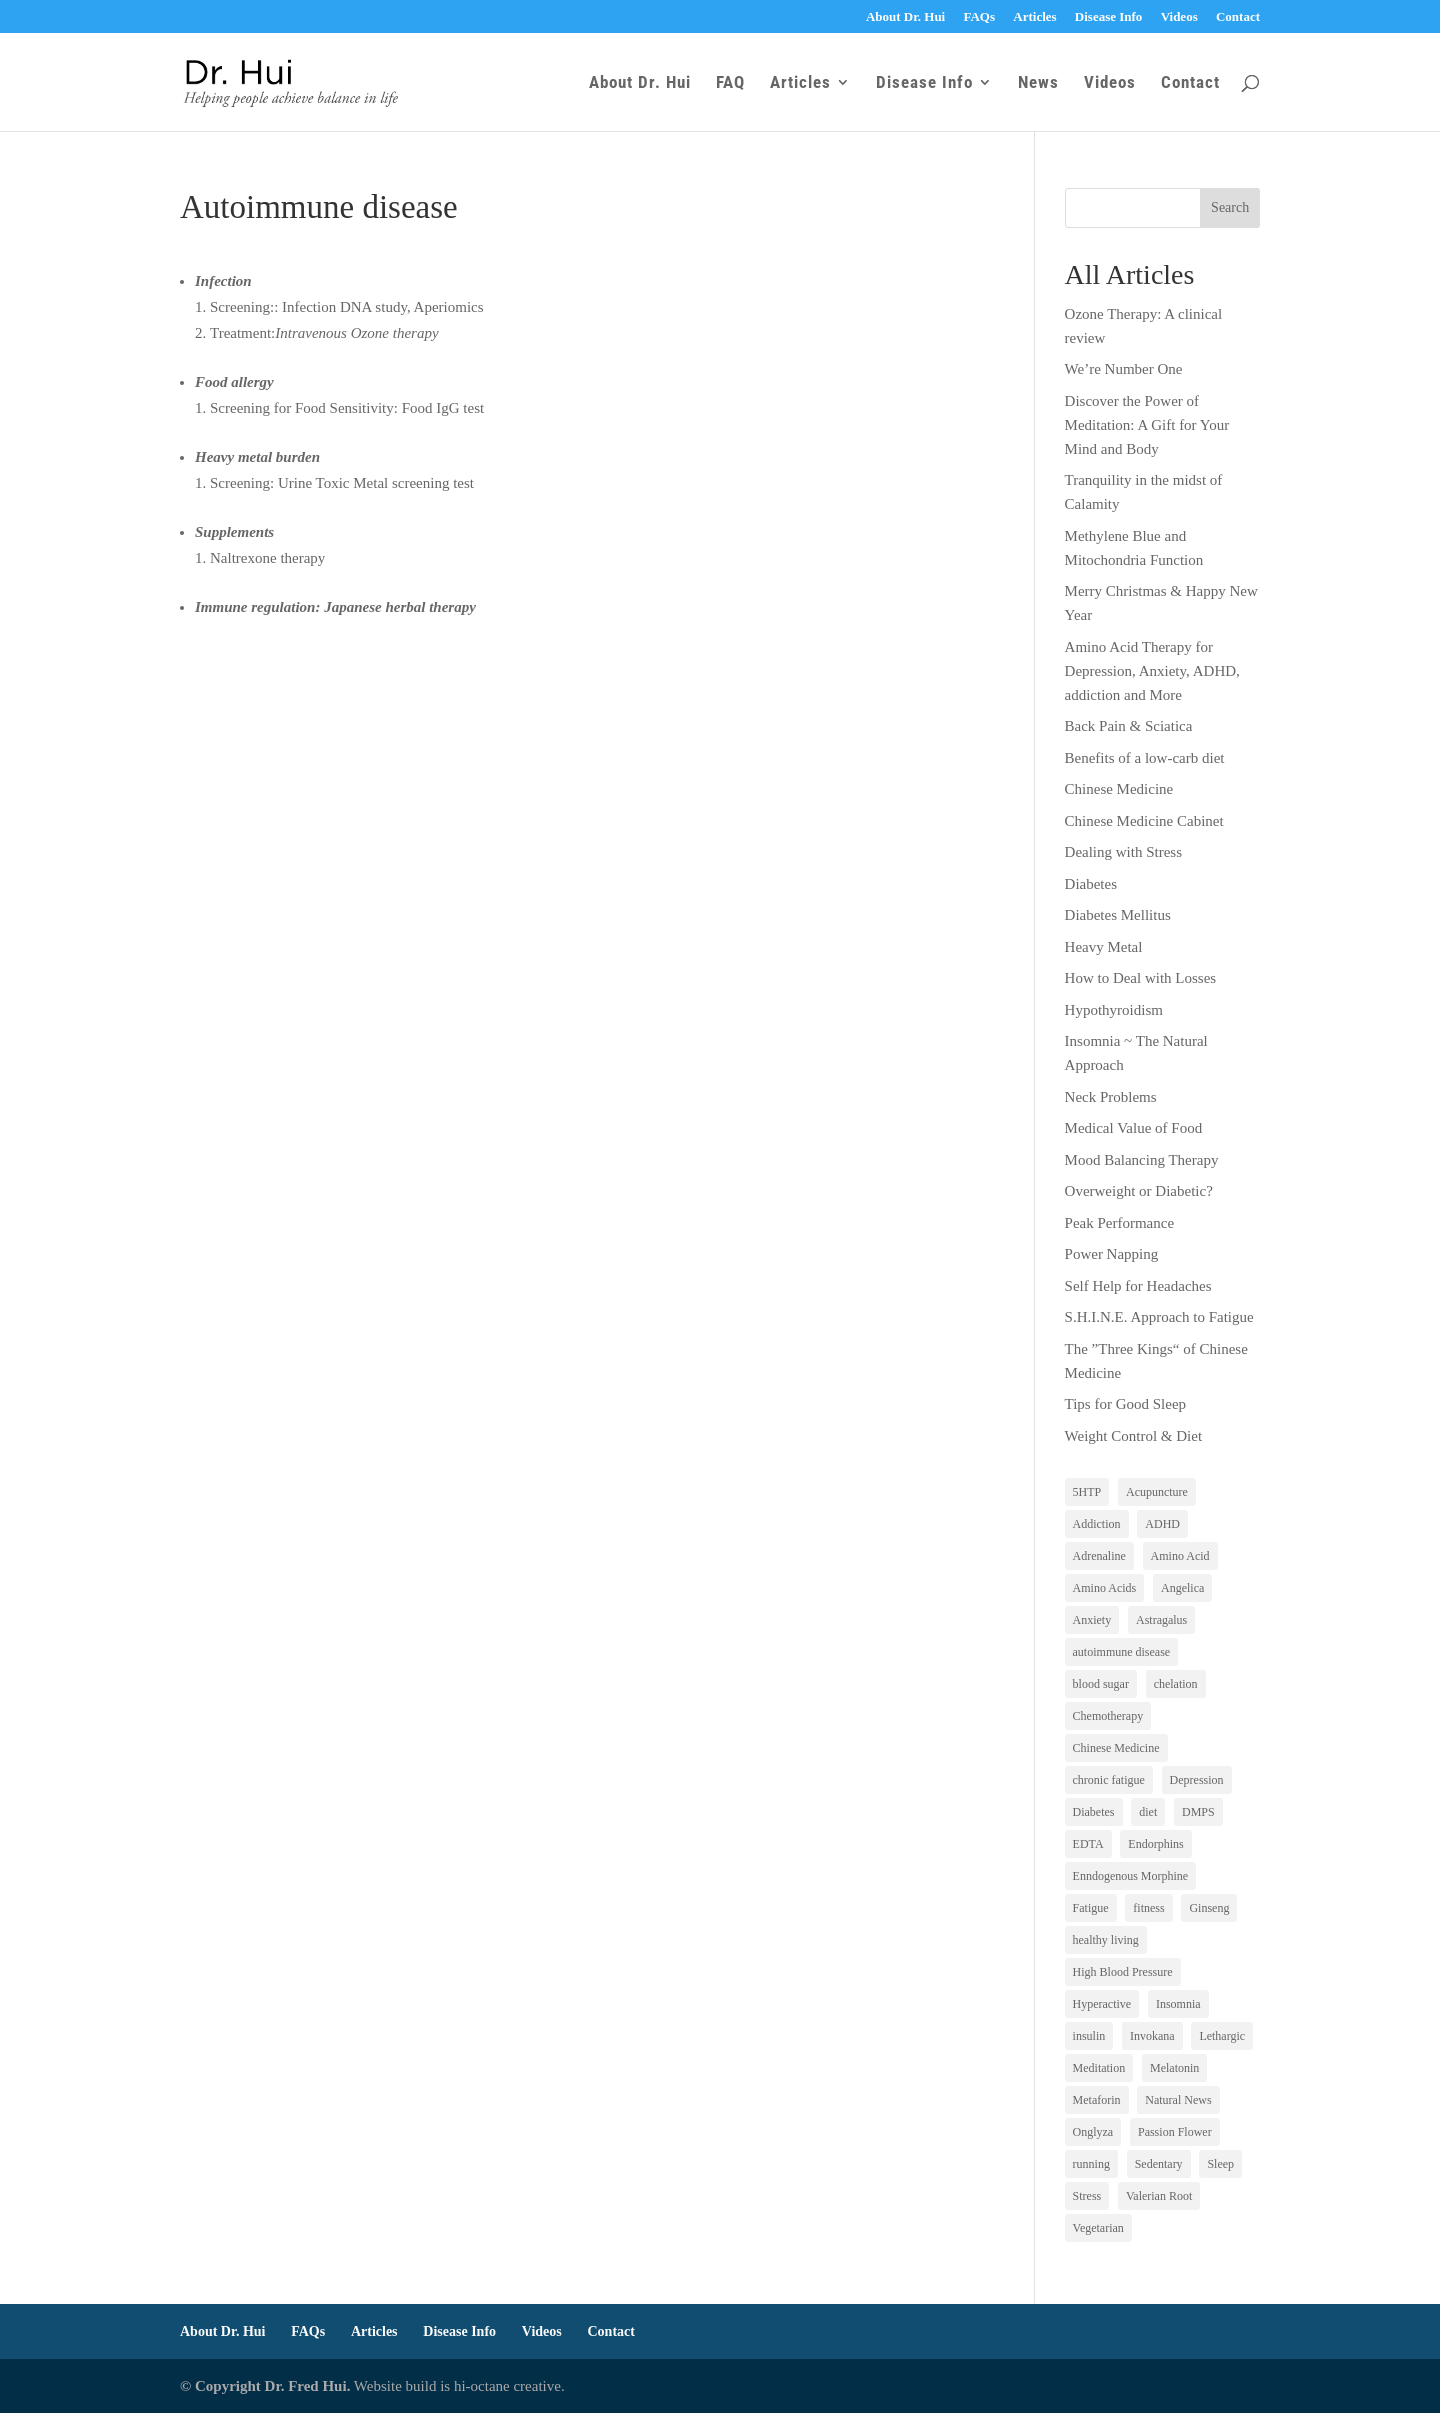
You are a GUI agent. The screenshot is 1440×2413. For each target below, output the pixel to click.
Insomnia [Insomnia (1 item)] (1178, 2004)
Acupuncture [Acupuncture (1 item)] (1157, 1492)
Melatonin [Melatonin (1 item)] (1174, 2068)
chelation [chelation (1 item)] (1176, 1684)
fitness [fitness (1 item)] (1148, 1908)
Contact (1238, 17)
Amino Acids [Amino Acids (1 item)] (1105, 1588)
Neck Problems (1111, 1097)
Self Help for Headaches (1138, 1286)
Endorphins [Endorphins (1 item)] (1155, 1844)
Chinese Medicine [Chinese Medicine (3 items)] (1116, 1748)
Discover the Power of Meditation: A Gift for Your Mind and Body (1147, 425)
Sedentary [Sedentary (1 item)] (1159, 2164)
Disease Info (1109, 17)
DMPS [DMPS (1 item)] (1198, 1812)
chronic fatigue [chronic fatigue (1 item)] (1109, 1780)
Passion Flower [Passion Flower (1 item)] (1175, 2132)
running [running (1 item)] (1091, 2164)
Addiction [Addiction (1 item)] (1097, 1524)
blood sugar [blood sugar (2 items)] (1101, 1684)
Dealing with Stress (1124, 852)
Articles (1034, 17)
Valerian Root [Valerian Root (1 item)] (1159, 2196)
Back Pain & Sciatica (1129, 726)
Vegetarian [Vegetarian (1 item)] (1098, 2228)
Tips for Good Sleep (1126, 1404)
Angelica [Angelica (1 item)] (1182, 1588)
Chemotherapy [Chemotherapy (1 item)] (1108, 1716)
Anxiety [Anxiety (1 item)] (1092, 1620)
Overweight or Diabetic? (1139, 1191)
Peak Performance (1120, 1223)
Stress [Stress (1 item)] (1087, 2196)
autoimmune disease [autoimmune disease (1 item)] (1122, 1652)
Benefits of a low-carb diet (1145, 758)
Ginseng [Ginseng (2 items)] (1209, 1908)
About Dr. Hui (905, 17)
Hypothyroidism (1114, 1010)
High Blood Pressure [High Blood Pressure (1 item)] (1123, 1972)
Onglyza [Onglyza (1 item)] (1093, 2132)
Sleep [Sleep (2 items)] (1220, 2164)
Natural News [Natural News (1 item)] (1178, 2100)
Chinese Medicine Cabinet (1144, 821)
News (1038, 83)
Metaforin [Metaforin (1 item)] (1097, 2100)
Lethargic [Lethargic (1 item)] (1222, 2036)
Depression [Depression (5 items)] (1197, 1780)
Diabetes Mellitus (1118, 915)
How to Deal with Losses (1141, 978)
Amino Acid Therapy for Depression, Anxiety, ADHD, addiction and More (1152, 671)
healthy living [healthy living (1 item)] (1106, 1940)
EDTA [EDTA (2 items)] (1088, 1844)
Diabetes (1091, 884)
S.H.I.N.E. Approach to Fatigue (1159, 1317)
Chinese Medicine (1119, 789)
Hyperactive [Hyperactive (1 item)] (1102, 2004)
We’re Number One (1124, 369)
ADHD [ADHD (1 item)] (1162, 1524)
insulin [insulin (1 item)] (1089, 2036)
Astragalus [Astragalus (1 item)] (1161, 1620)
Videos (1179, 17)
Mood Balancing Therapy (1142, 1160)
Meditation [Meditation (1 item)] (1099, 2068)
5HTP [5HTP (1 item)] (1087, 1492)
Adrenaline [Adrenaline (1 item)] (1099, 1556)
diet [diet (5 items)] (1148, 1812)
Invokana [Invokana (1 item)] (1152, 2036)
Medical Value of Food (1134, 1128)
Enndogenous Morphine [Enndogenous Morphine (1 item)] (1131, 1876)
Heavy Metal (1104, 947)
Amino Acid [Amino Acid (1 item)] (1180, 1556)
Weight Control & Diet (1134, 1436)
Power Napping (1112, 1254)
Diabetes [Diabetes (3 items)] (1094, 1812)
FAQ (730, 83)
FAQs (979, 17)
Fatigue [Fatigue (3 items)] (1091, 1908)
